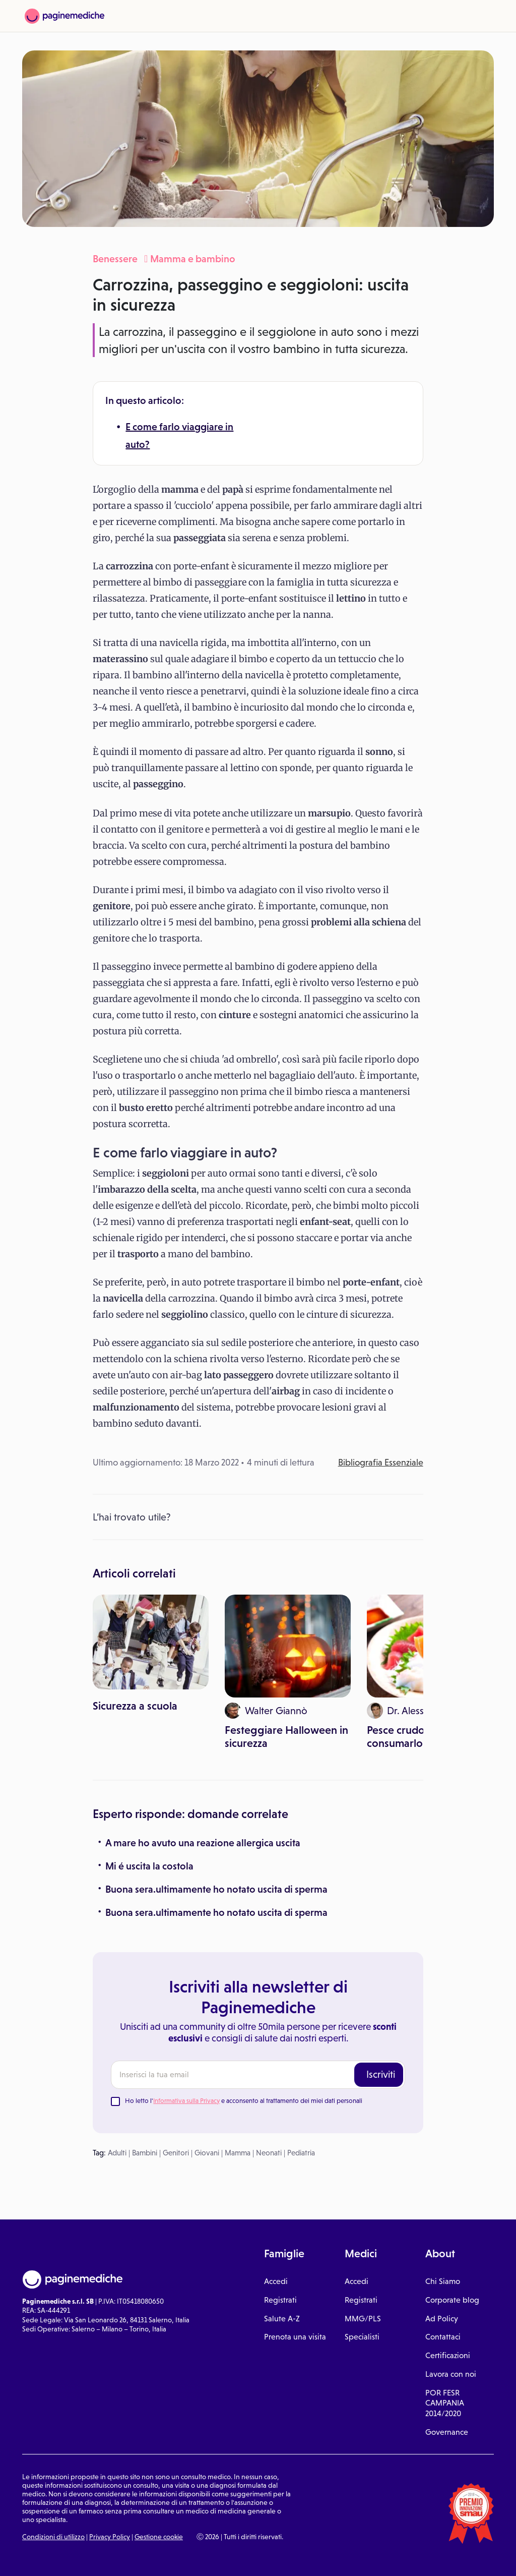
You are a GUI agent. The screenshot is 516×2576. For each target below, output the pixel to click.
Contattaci (443, 2336)
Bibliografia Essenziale (380, 1462)
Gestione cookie (159, 2536)
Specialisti (362, 2336)
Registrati (280, 2300)
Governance (446, 2432)
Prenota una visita (295, 2336)
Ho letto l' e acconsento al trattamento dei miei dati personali (243, 2100)
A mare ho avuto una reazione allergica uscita (202, 1842)
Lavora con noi (450, 2374)
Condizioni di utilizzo (53, 2537)
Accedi (276, 2281)
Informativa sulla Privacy (186, 2100)
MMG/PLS (363, 2318)
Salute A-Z (282, 2318)
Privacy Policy (109, 2537)
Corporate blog (452, 2300)
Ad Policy (441, 2318)
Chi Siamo (442, 2281)
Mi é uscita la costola (149, 1865)
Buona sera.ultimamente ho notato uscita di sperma (216, 1889)
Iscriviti (380, 2074)
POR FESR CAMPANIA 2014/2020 (444, 2403)
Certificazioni (447, 2355)
